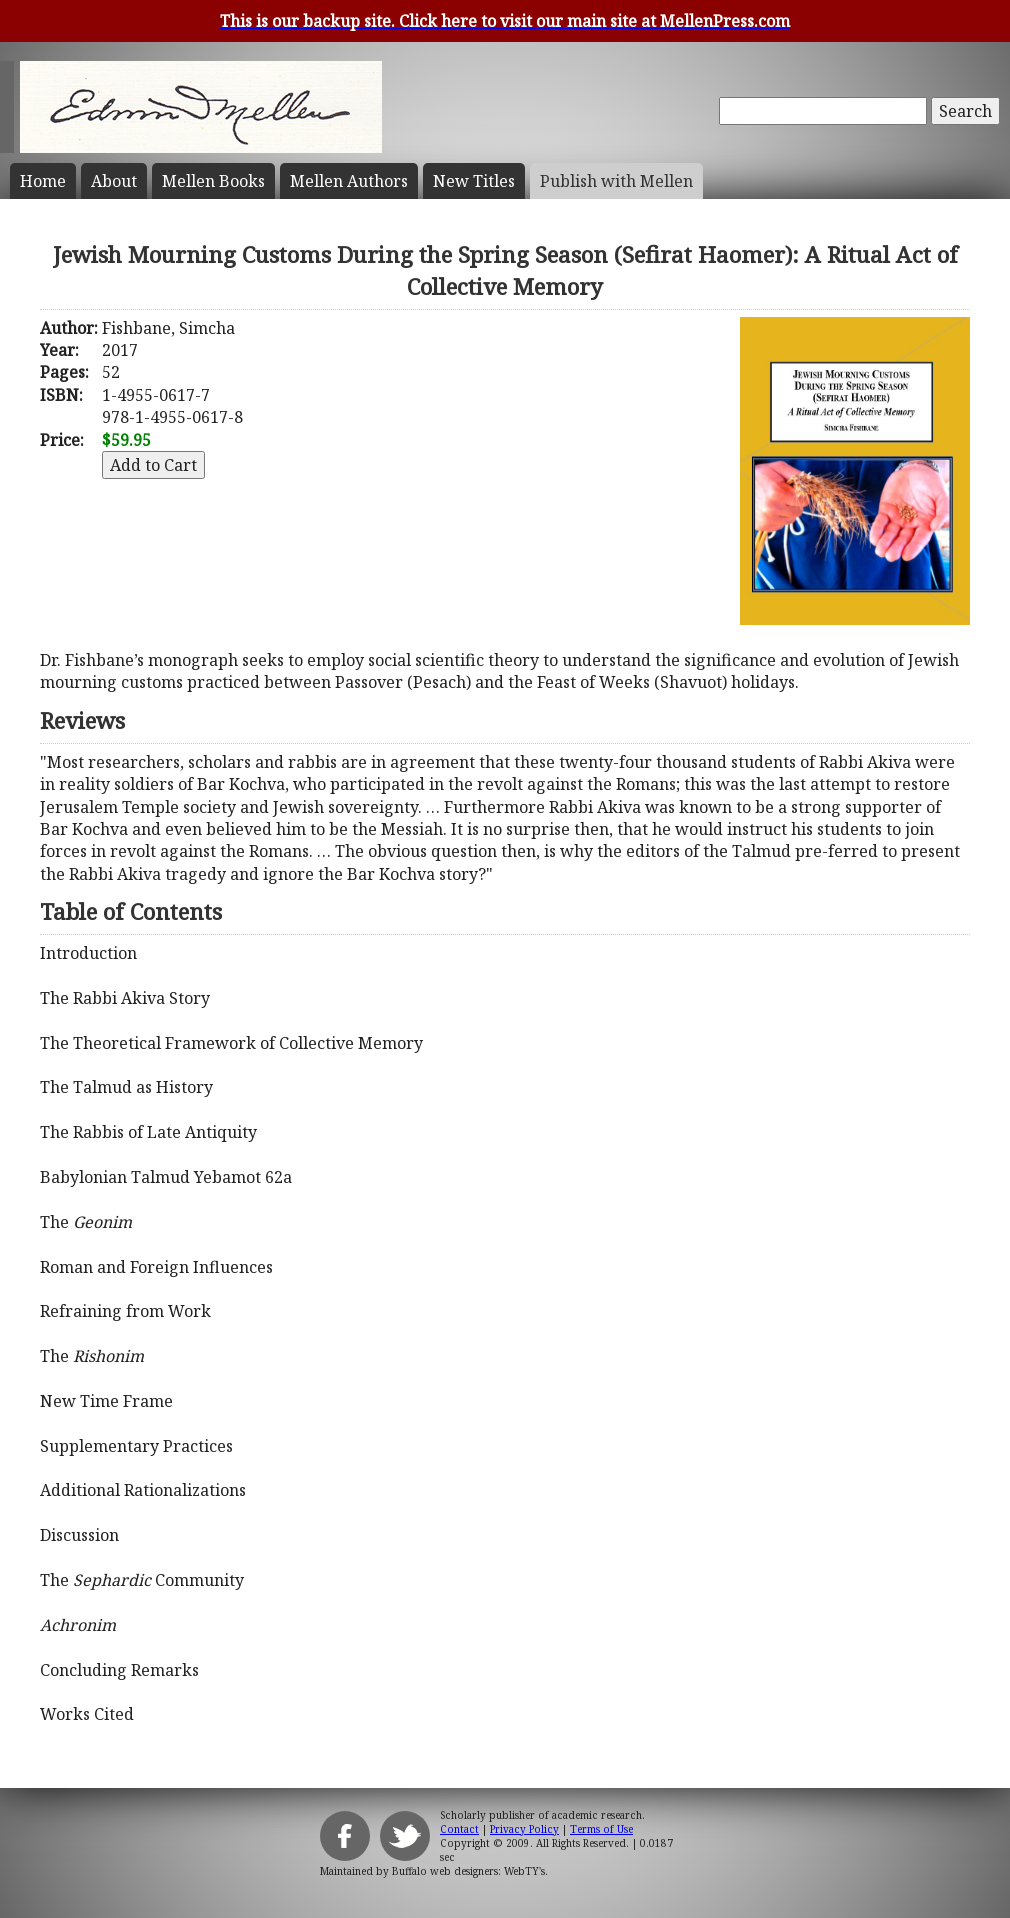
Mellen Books (213, 181)
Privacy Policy (524, 1829)
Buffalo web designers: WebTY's (468, 1871)
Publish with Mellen (616, 181)
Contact (459, 1829)
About (114, 181)
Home (43, 181)
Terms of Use (601, 1829)
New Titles (474, 181)
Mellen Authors (349, 181)
